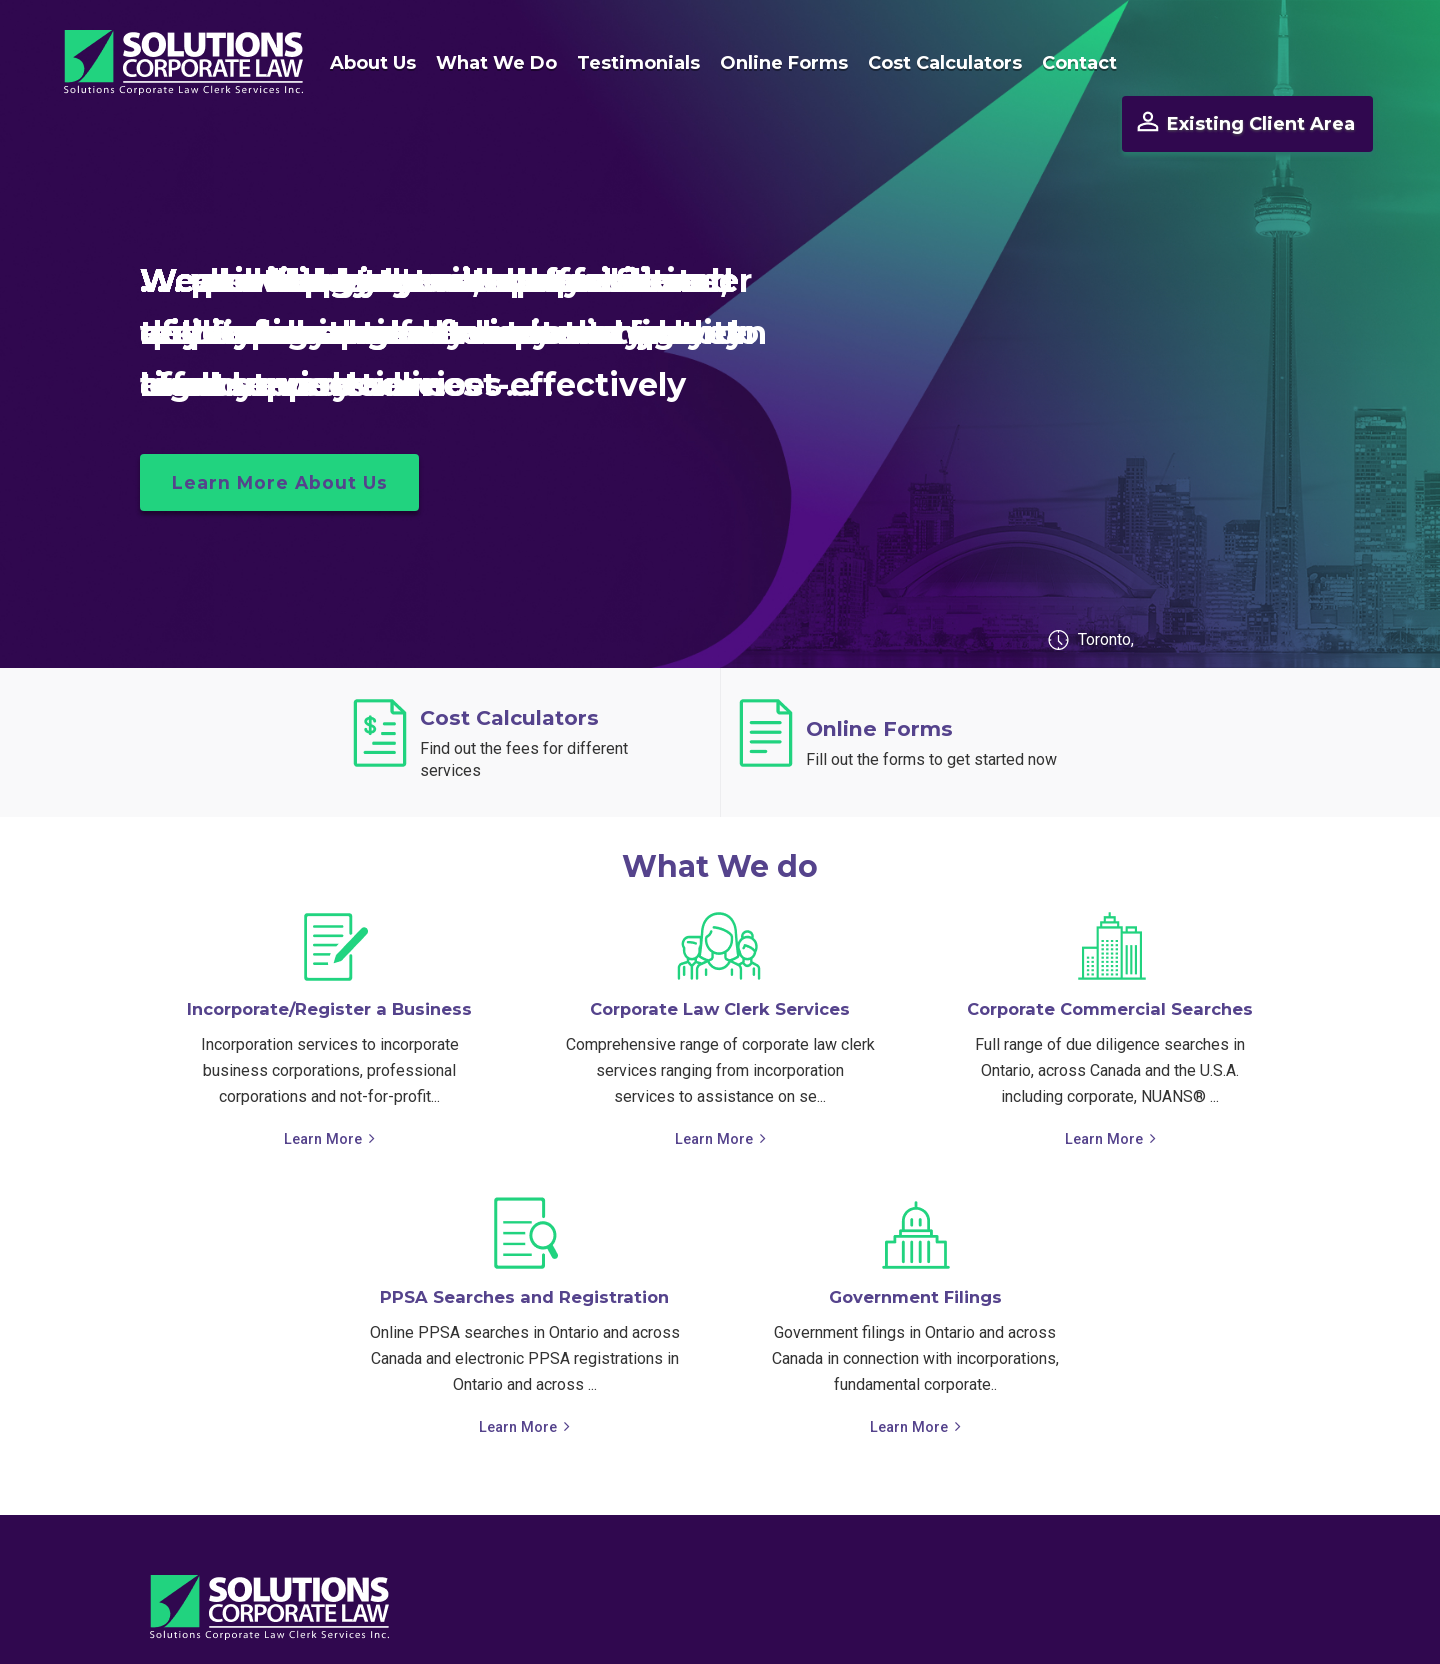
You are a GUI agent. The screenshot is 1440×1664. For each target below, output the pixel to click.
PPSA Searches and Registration (524, 1258)
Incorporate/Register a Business (330, 970)
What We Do (484, 63)
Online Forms (772, 63)
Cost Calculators (933, 63)
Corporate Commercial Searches (1110, 970)
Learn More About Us (284, 444)
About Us (361, 63)
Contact (1067, 63)
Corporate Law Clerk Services (720, 970)
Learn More (323, 1099)
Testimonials (626, 63)
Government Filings (915, 1258)
